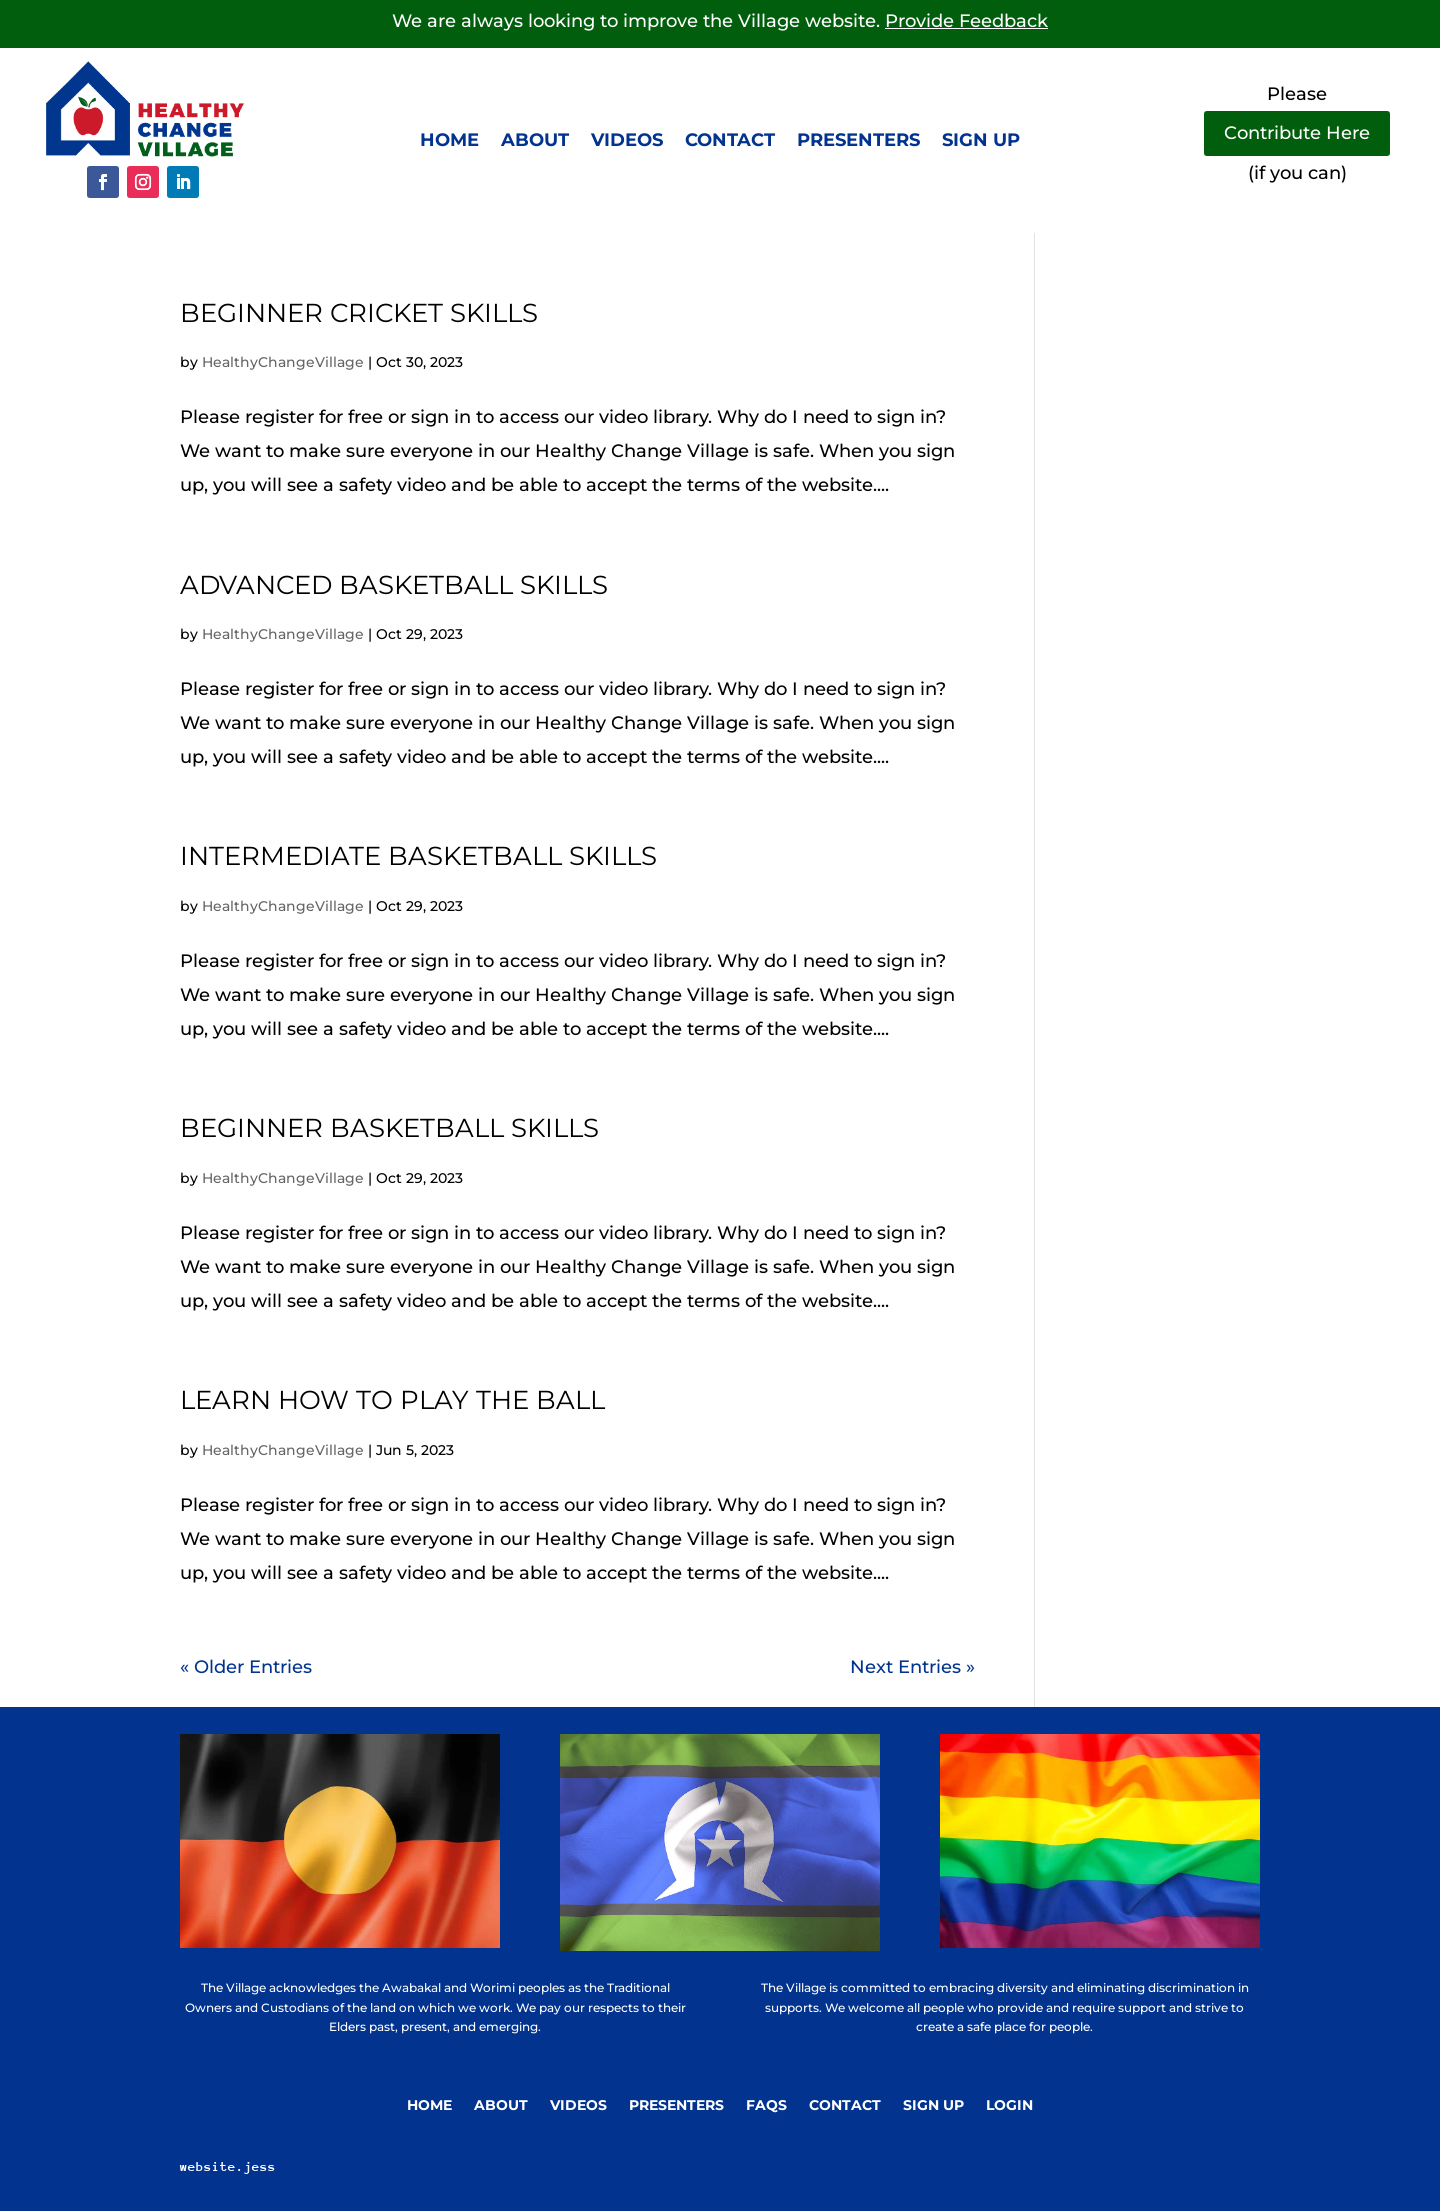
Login (1009, 2106)
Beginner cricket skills (359, 313)
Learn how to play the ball (392, 1400)
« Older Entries (246, 1667)
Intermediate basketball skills (418, 856)
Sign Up (933, 2106)
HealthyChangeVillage (283, 362)
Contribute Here (1297, 133)
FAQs (766, 2106)
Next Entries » (912, 1667)
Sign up (981, 142)
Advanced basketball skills (394, 585)
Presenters (858, 142)
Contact (730, 142)
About (535, 142)
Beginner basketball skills (389, 1128)
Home (449, 142)
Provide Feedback (966, 21)
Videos (627, 142)
